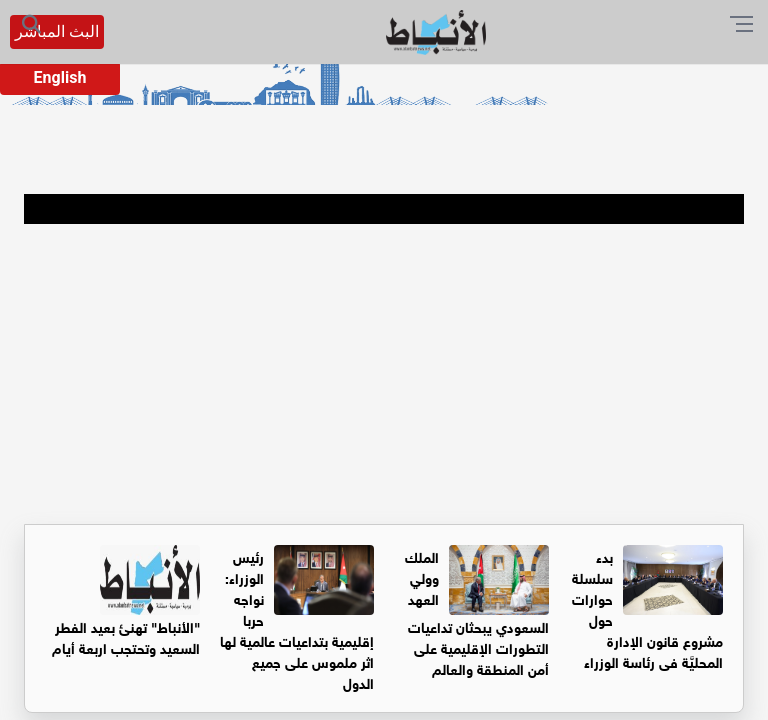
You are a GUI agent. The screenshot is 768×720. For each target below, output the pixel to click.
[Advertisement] (384, 374)
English (60, 77)
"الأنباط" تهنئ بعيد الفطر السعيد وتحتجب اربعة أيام (126, 636)
